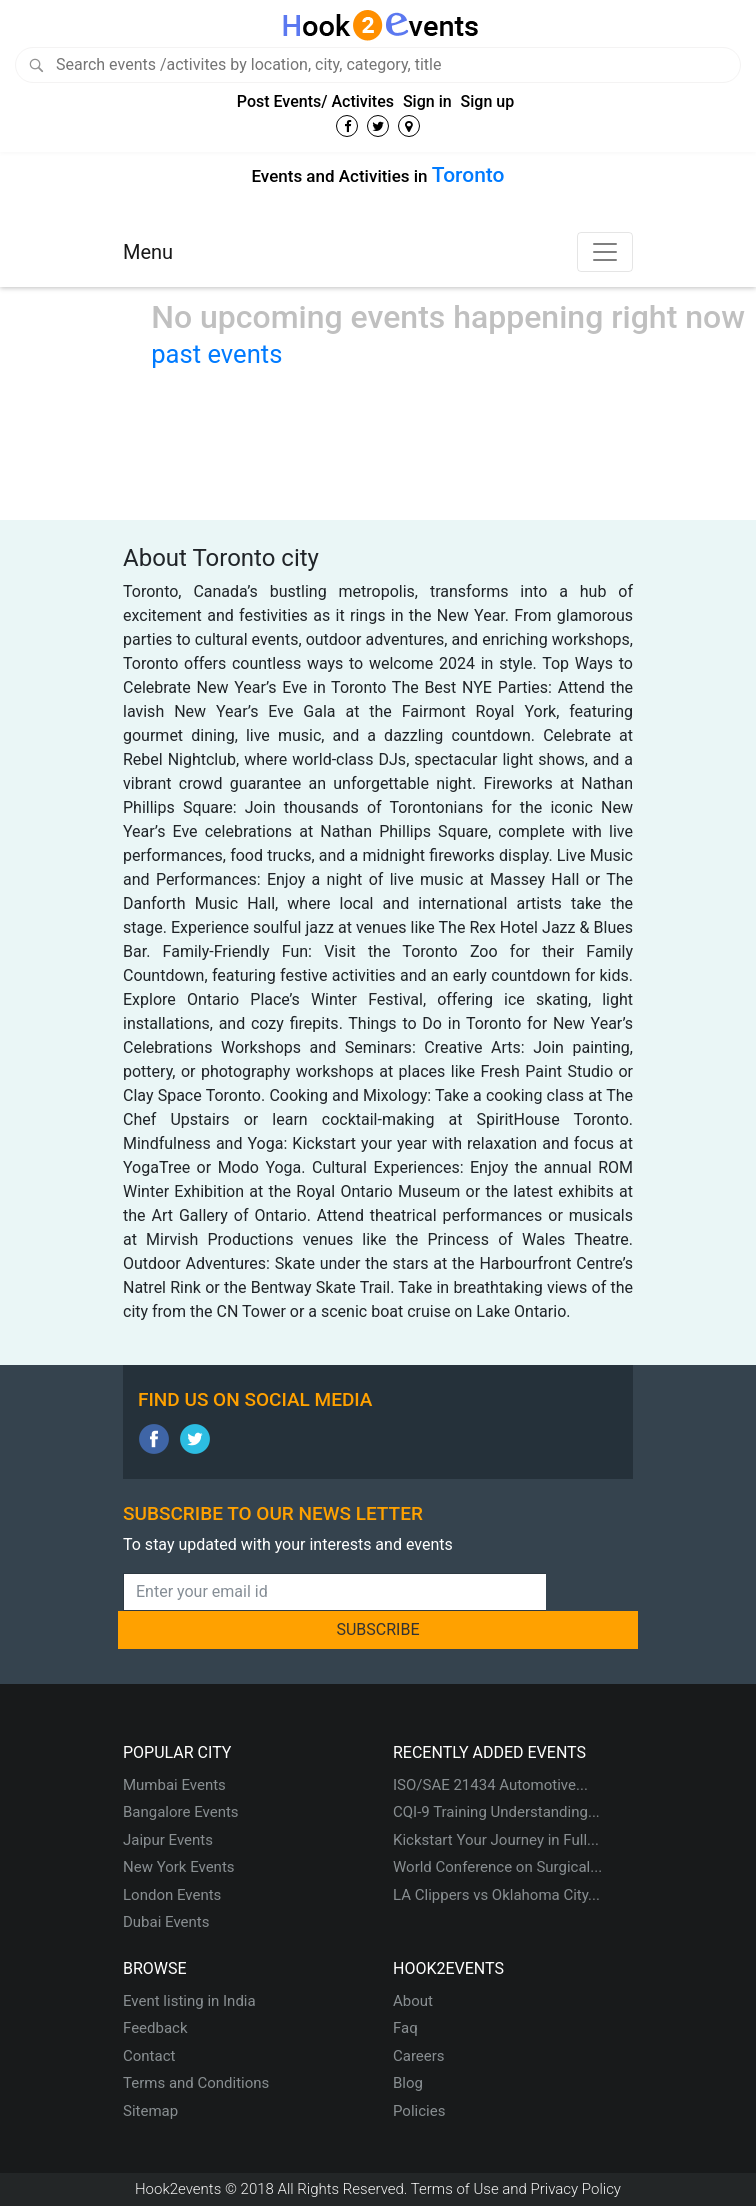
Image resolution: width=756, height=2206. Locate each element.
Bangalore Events (181, 1812)
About (413, 2001)
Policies (419, 2111)
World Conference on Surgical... (497, 1867)
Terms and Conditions (196, 2083)
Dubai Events (166, 1922)
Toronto (468, 175)
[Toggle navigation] (605, 252)
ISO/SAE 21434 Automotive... (490, 1785)
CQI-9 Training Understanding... (496, 1812)
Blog (408, 2083)
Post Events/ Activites (315, 101)
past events (216, 354)
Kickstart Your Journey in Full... (496, 1840)
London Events (172, 1895)
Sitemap (150, 2111)
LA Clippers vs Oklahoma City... (496, 1895)
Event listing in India (189, 2001)
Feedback (155, 2028)
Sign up (488, 101)
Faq (405, 2028)
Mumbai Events (174, 1785)
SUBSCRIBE (377, 1629)
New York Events (179, 1867)
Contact (149, 2056)
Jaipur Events (168, 1840)
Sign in (427, 101)
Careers (419, 2056)
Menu (148, 252)
